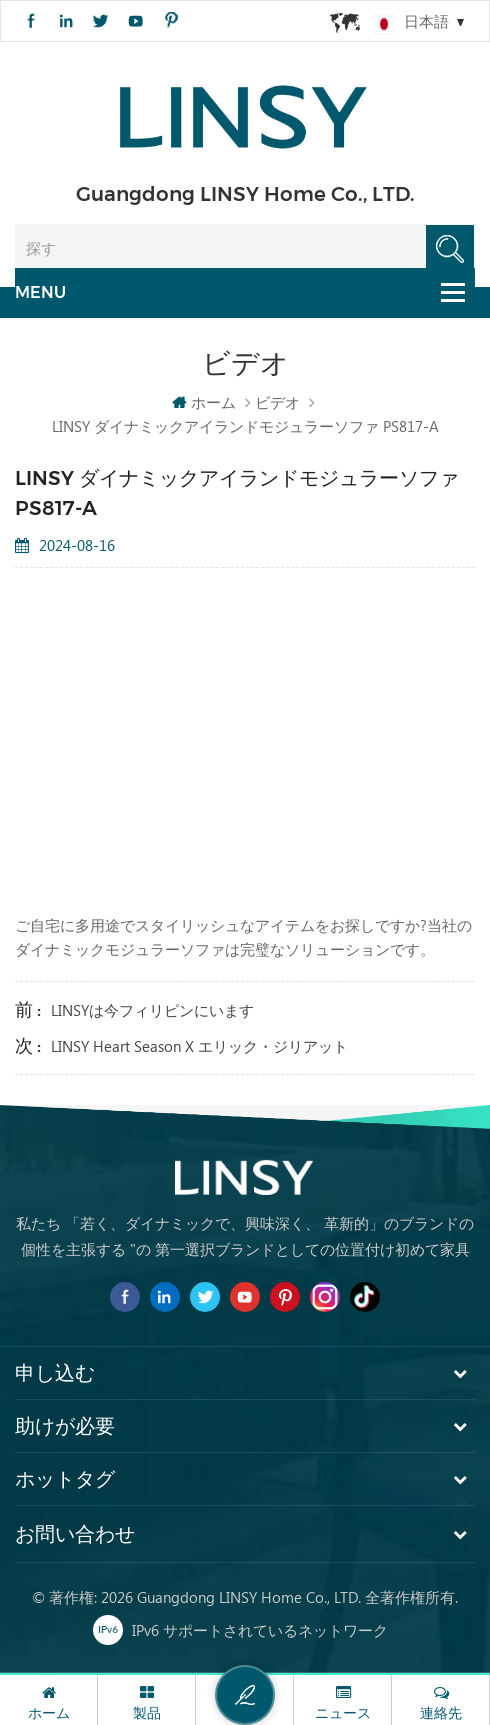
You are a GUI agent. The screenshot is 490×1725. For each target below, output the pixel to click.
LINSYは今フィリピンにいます (152, 1010)
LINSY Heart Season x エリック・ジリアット (199, 1046)
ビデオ (277, 402)
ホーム (204, 402)
